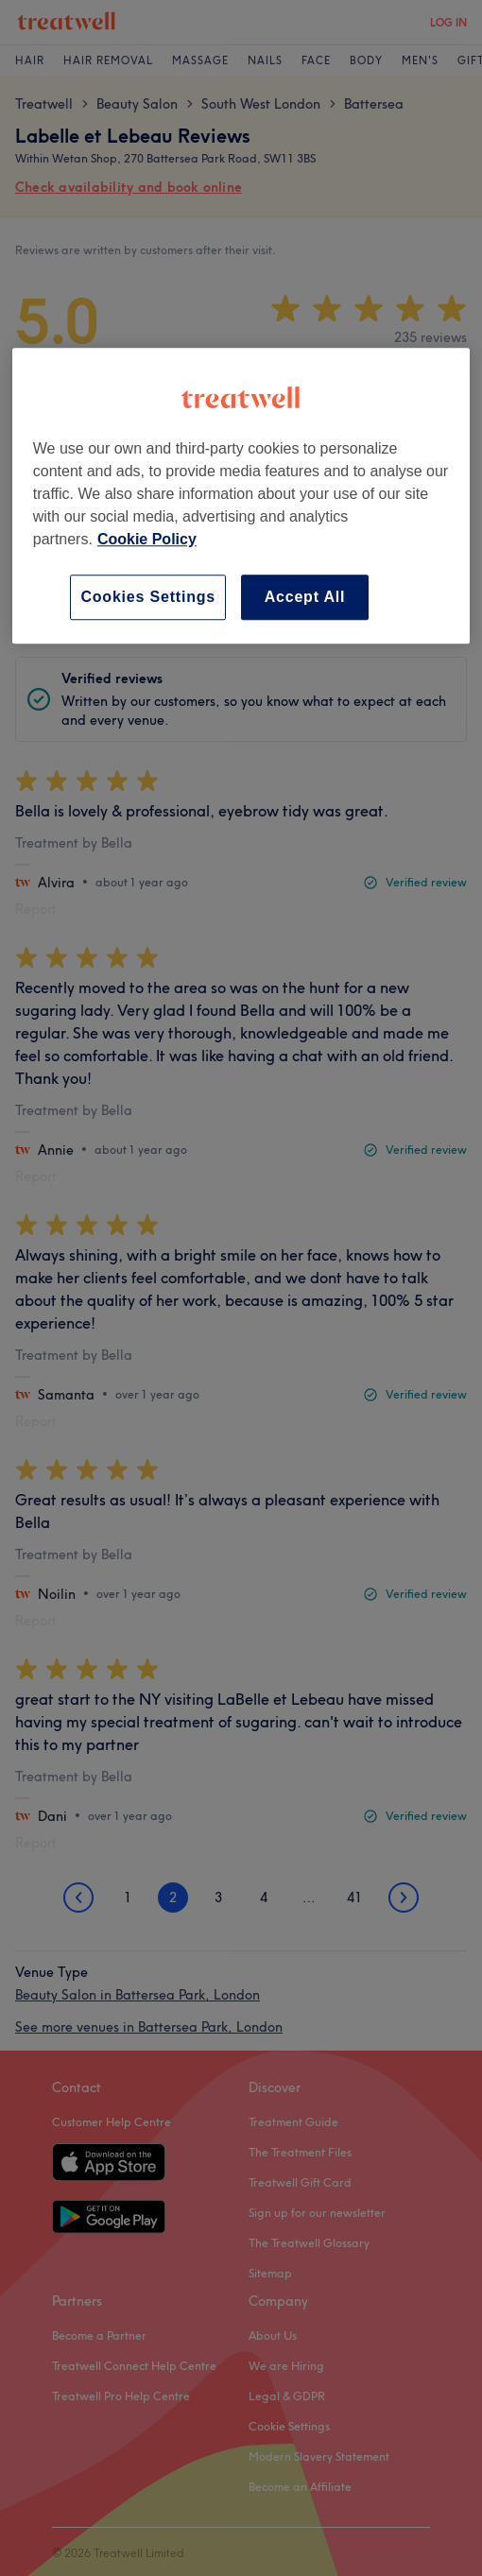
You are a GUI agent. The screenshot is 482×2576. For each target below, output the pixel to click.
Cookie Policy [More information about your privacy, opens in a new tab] (147, 539)
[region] (241, 496)
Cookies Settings (147, 597)
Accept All (305, 597)
